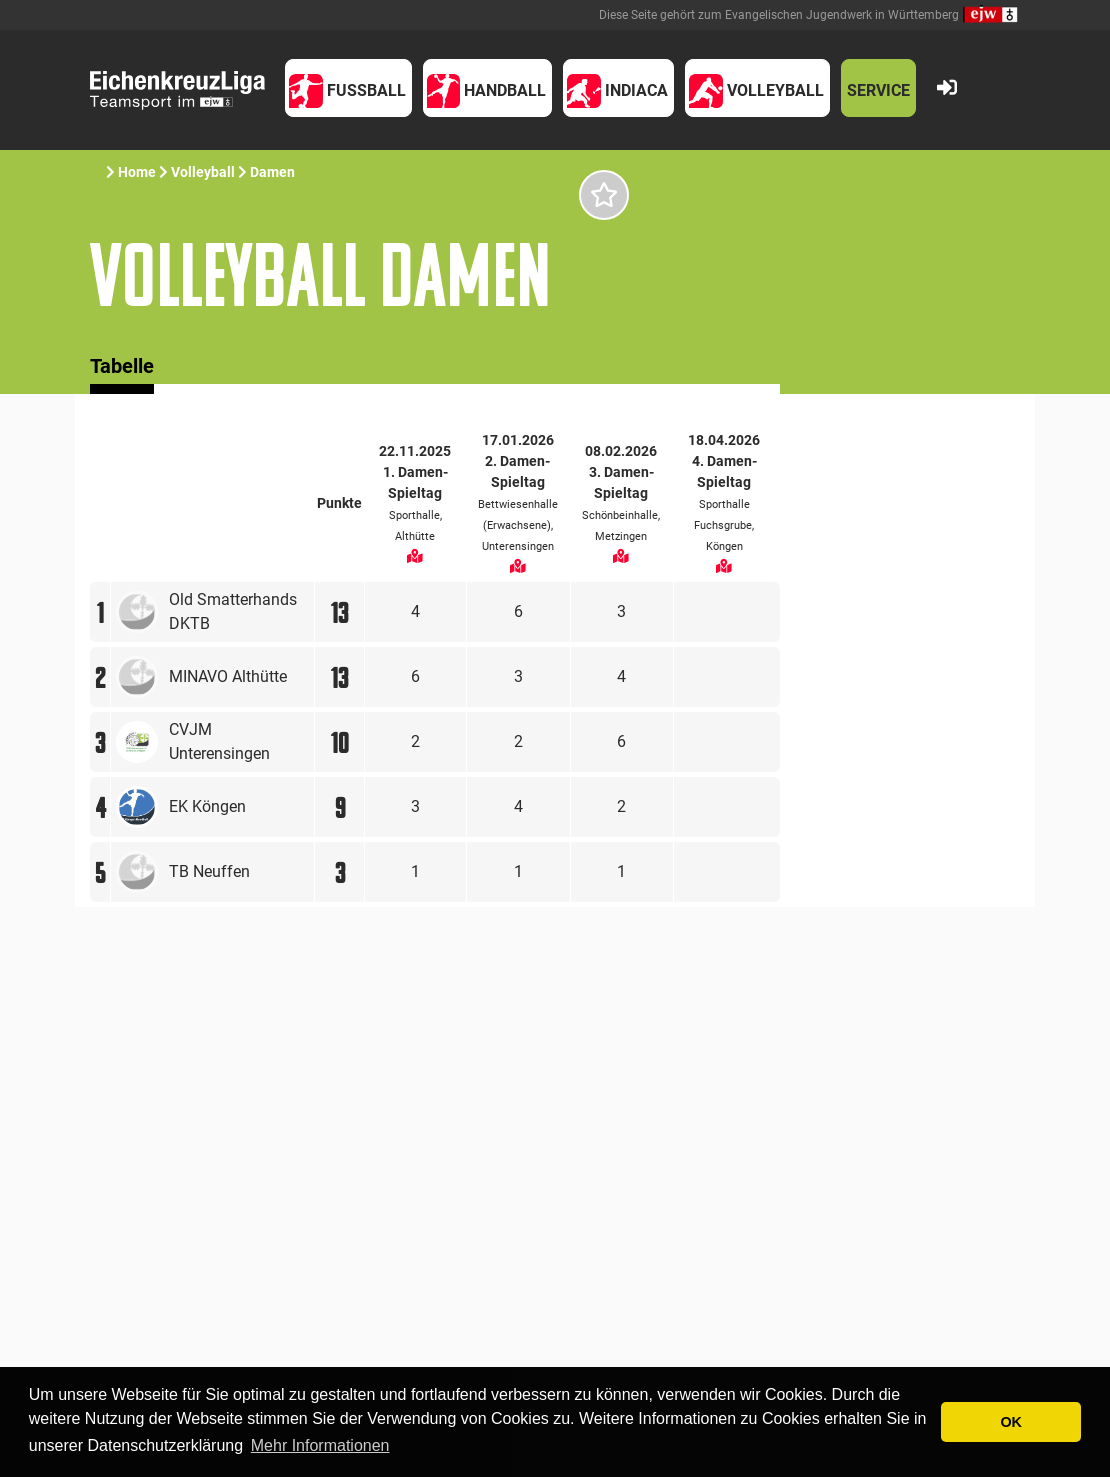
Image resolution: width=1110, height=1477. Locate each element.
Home (137, 172)
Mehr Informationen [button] (320, 1445)
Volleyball (203, 172)
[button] (348, 88)
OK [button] (1011, 1422)
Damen (272, 172)
